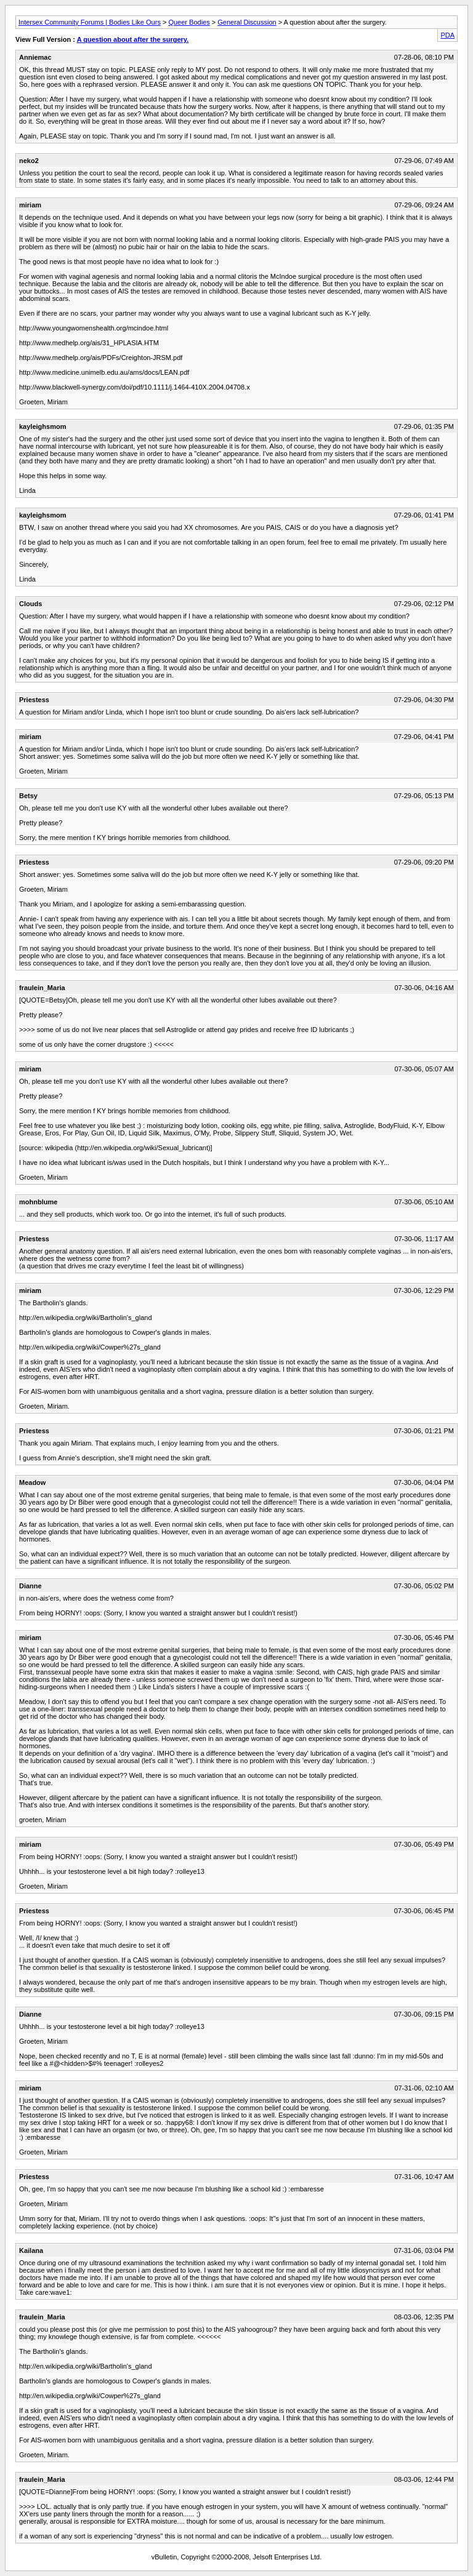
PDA (447, 35)
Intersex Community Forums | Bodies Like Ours (89, 22)
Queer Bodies (188, 22)
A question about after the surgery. (133, 39)
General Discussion (246, 22)
